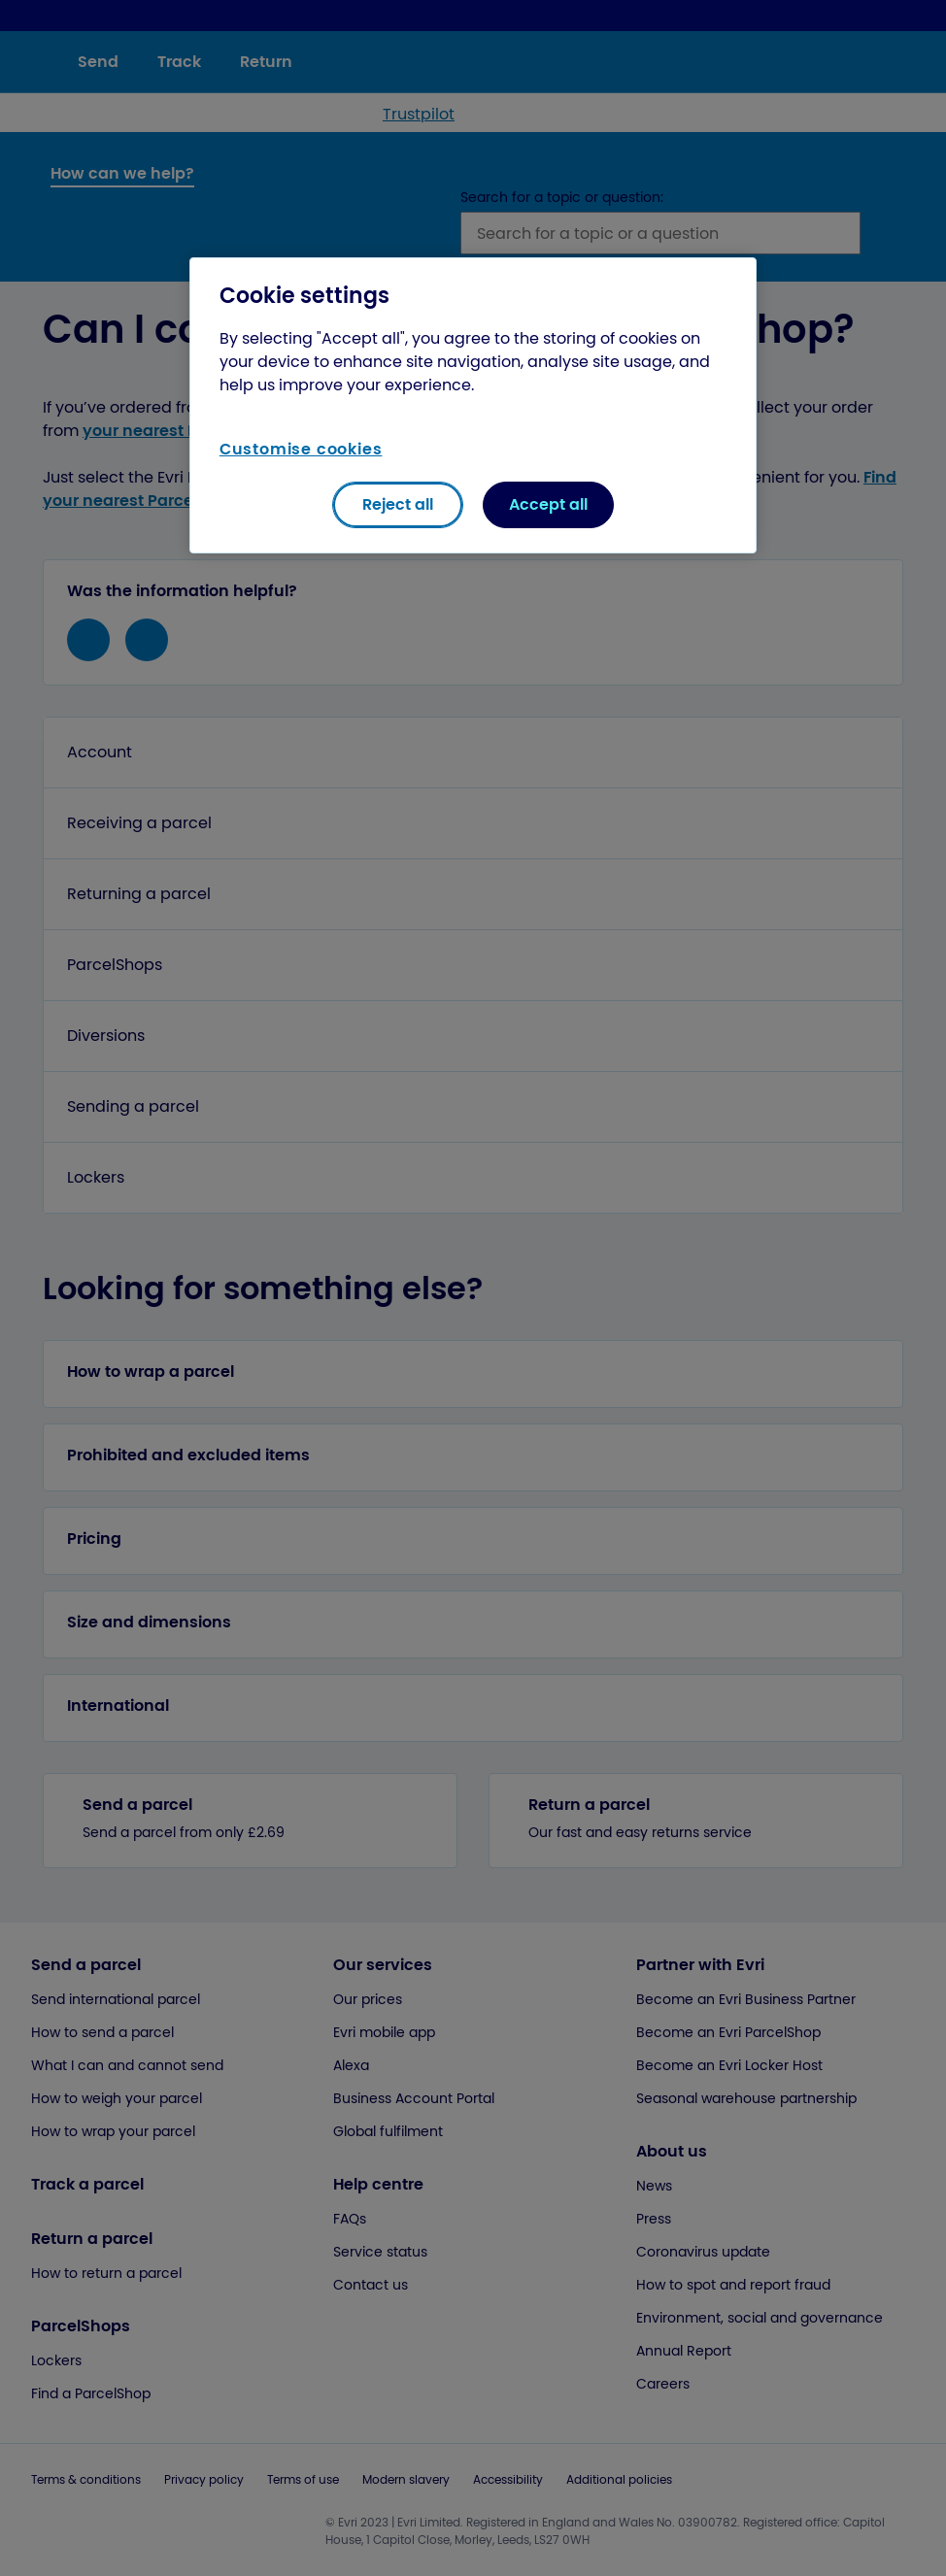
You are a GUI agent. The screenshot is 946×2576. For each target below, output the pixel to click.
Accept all (548, 504)
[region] (473, 405)
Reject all (397, 504)
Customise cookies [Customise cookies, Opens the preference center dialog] (301, 449)
